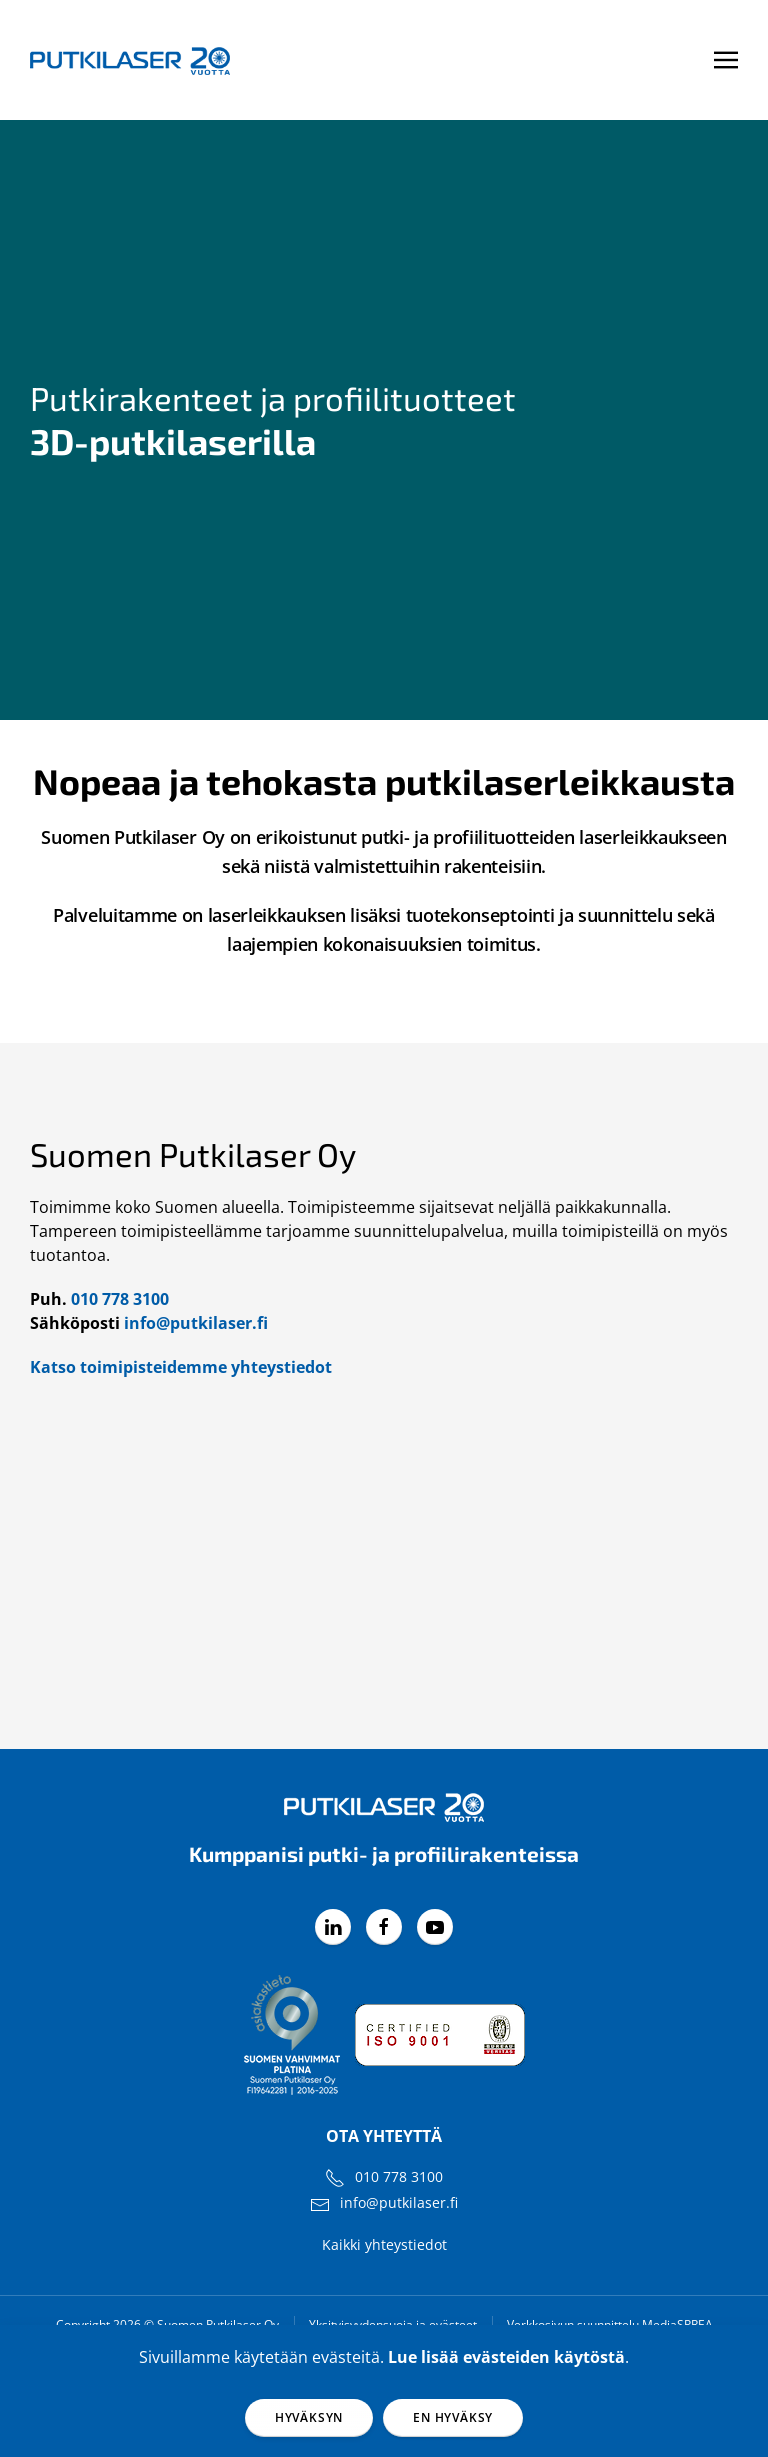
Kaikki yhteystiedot (384, 2244)
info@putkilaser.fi (196, 1323)
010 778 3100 (120, 1299)
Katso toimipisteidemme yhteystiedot (181, 1367)
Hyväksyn (309, 2417)
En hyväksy (453, 2417)
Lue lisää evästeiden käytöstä (506, 2357)
